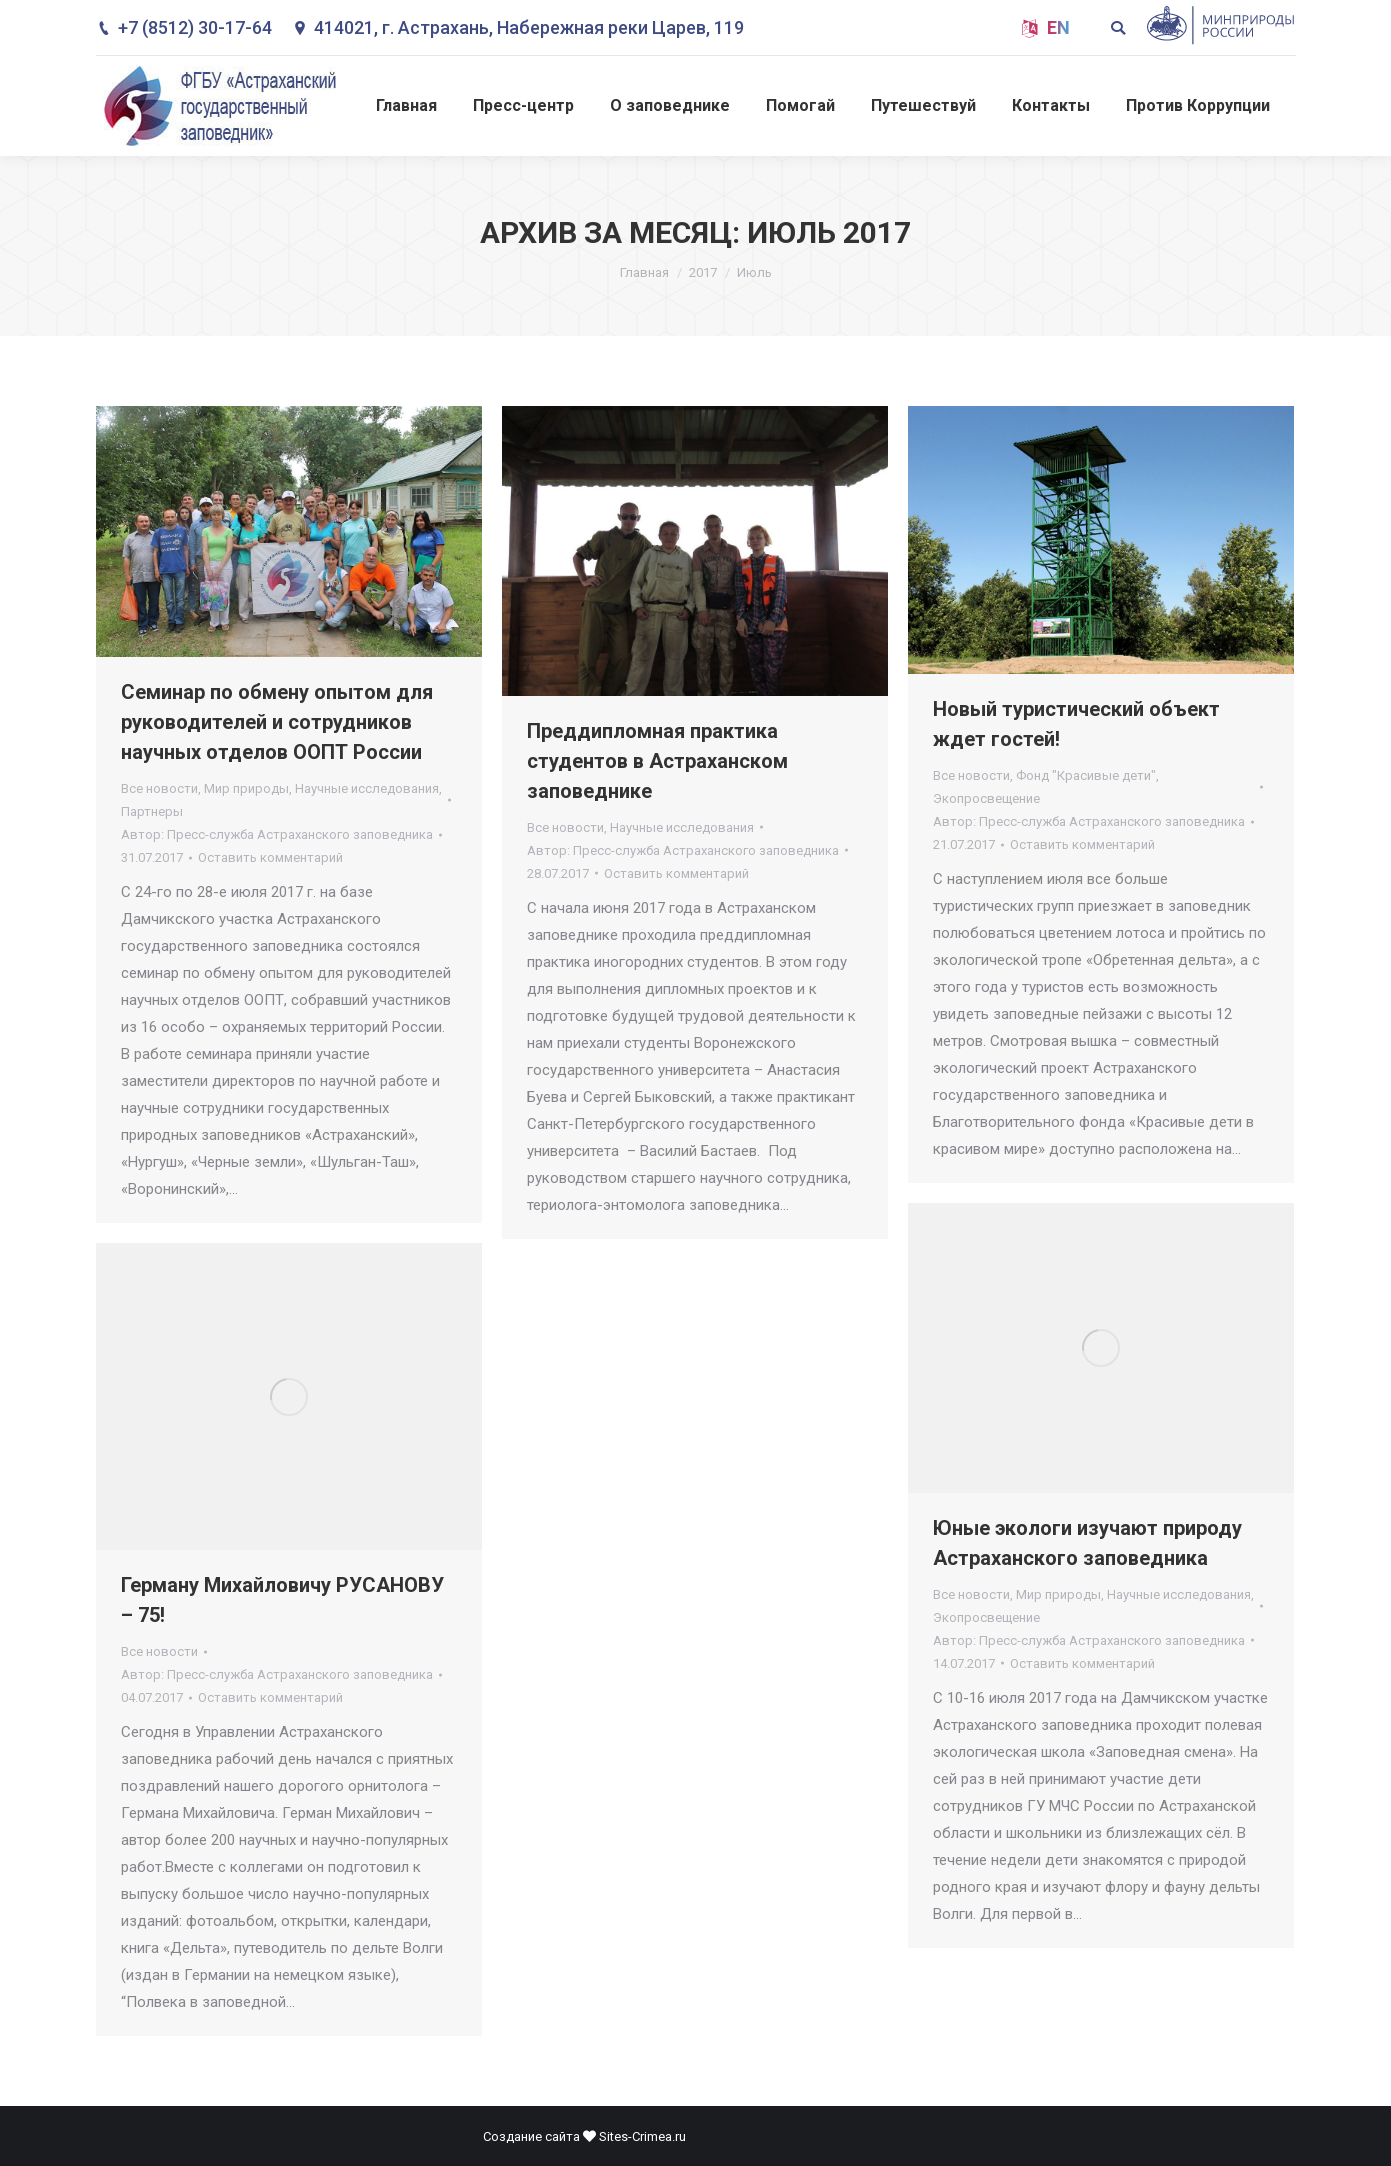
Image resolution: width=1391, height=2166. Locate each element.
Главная (644, 272)
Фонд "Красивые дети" (1086, 775)
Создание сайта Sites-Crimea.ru (584, 2136)
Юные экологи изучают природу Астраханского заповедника (1087, 1543)
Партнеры (152, 811)
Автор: (277, 834)
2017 (703, 272)
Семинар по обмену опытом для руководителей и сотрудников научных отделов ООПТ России (277, 722)
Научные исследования (367, 788)
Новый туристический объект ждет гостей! (1076, 724)
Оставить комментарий (270, 857)
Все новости (159, 788)
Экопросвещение (986, 798)
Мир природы (246, 788)
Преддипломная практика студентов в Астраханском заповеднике (657, 761)
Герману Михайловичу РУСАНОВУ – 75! (282, 1600)
